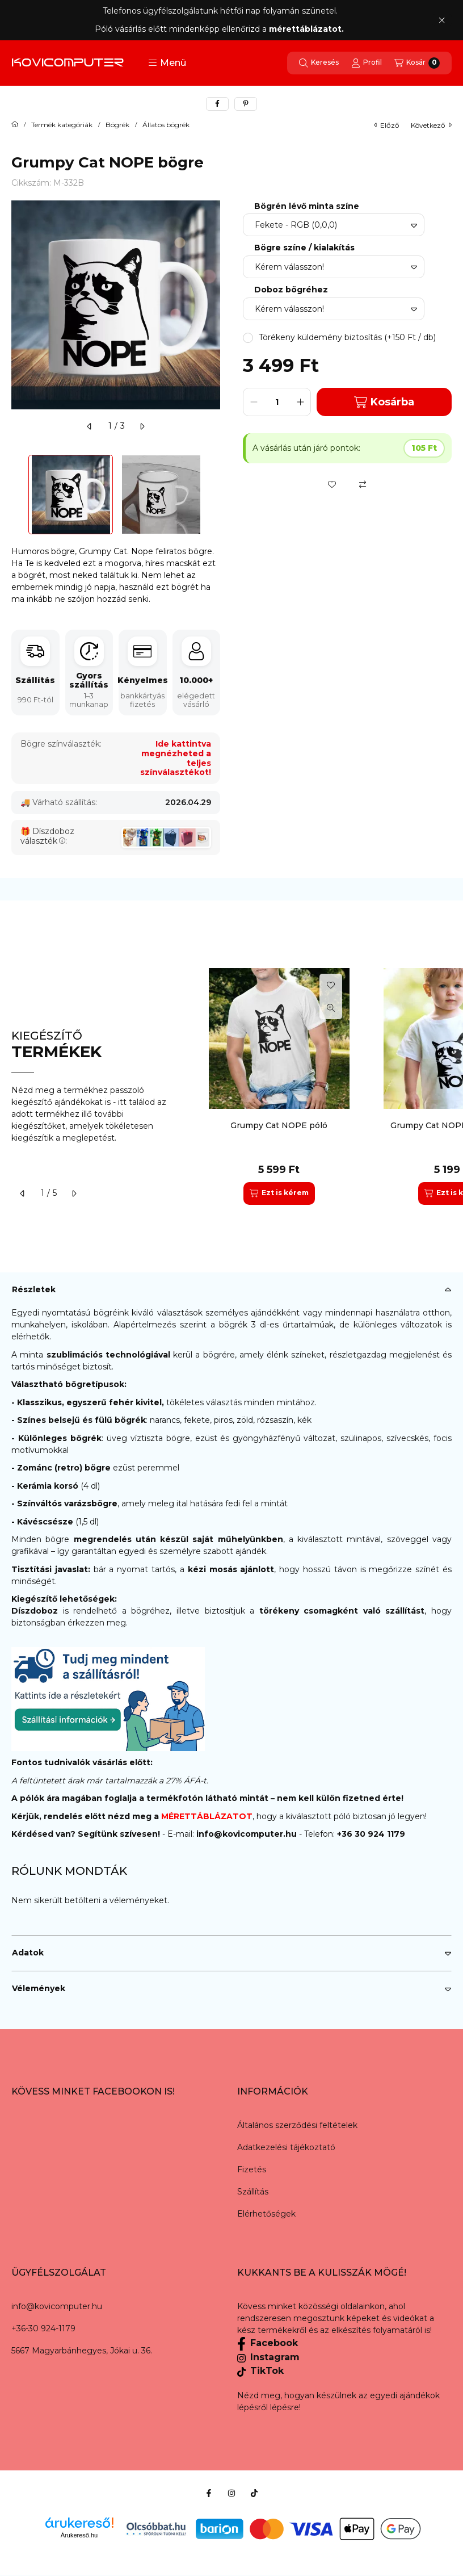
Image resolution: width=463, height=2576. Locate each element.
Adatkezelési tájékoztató (286, 2147)
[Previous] (17, 494)
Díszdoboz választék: (47, 836)
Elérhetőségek (266, 2214)
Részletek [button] (34, 1289)
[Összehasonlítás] (362, 484)
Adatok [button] (28, 1952)
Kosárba (384, 402)
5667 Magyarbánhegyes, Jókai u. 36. (81, 2350)
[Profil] (366, 63)
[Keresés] (318, 63)
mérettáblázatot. (307, 29)
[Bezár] (442, 20)
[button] (167, 63)
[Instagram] (231, 2493)
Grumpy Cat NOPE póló (278, 1125)
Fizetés (251, 2169)
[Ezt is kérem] (278, 1193)
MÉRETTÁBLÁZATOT (206, 1816)
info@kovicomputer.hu (247, 1834)
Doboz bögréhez (291, 290)
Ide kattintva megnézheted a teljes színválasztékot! (175, 758)
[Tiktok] (254, 2493)
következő (431, 125)
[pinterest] (245, 104)
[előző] (89, 426)
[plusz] (300, 402)
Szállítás (252, 2192)
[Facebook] (208, 2493)
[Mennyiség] (277, 402)
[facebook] (217, 104)
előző (386, 125)
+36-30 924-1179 (43, 2328)
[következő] (142, 426)
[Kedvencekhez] (332, 484)
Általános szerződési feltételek (297, 2125)
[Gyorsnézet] (330, 1007)
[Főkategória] (14, 125)
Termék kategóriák (61, 125)
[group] (324, 1086)
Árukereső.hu (79, 2535)
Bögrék (117, 125)
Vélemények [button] (38, 1988)
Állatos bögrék (166, 125)
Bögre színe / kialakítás (304, 248)
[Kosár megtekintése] (417, 63)
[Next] (214, 494)
